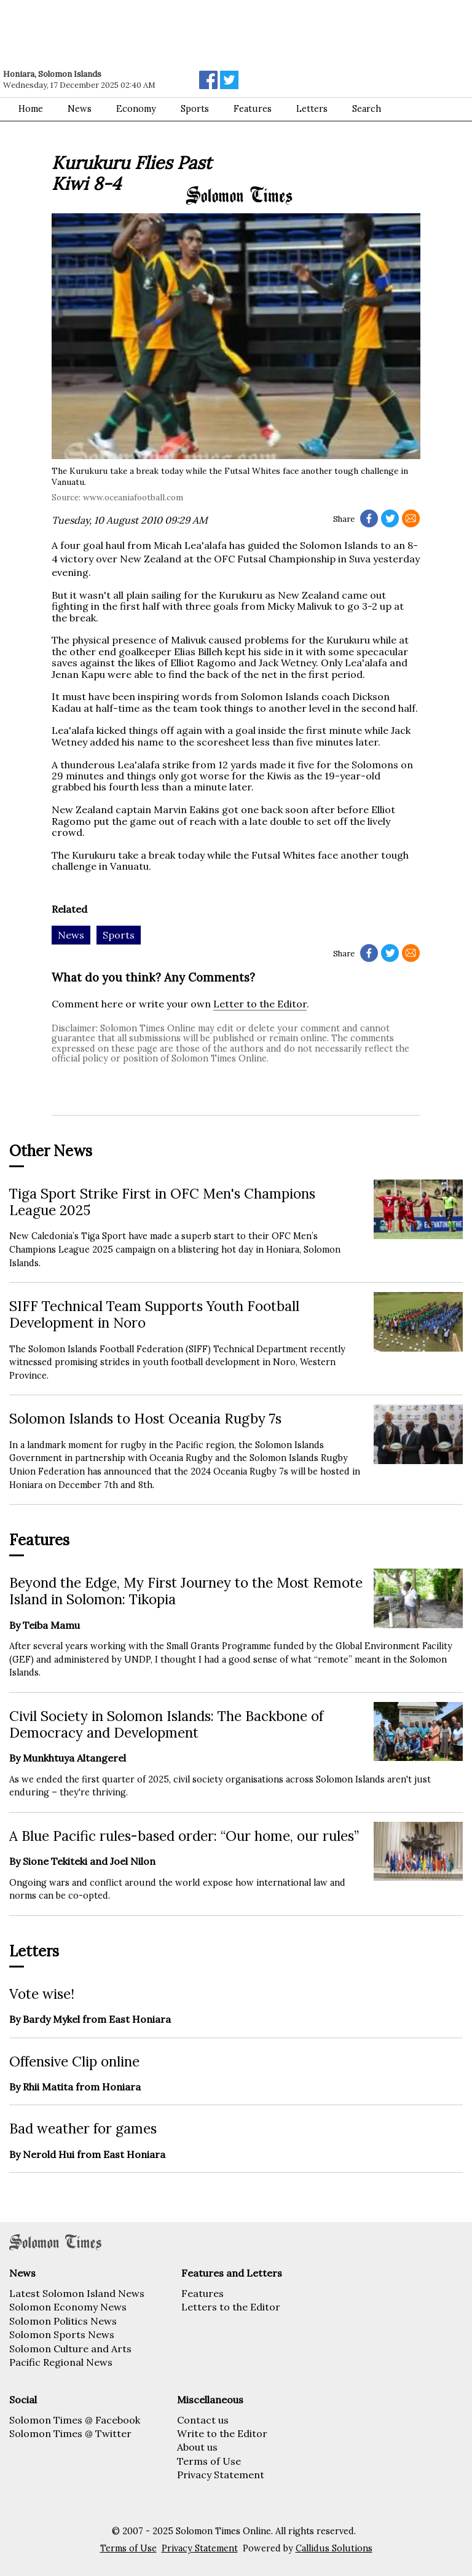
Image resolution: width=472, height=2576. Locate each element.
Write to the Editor (222, 2433)
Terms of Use (209, 2461)
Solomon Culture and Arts (70, 2348)
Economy (136, 108)
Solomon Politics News (63, 2321)
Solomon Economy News (68, 2307)
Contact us (203, 2420)
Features (202, 2293)
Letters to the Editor (230, 2307)
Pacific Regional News (60, 2362)
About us (197, 2447)
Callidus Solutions (334, 2548)
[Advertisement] (175, 33)
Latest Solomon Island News (76, 2293)
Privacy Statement (220, 2474)
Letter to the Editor (260, 1004)
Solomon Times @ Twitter (70, 2433)
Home (30, 108)
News (80, 108)
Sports (195, 108)
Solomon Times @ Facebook (74, 2420)
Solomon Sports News (61, 2334)
